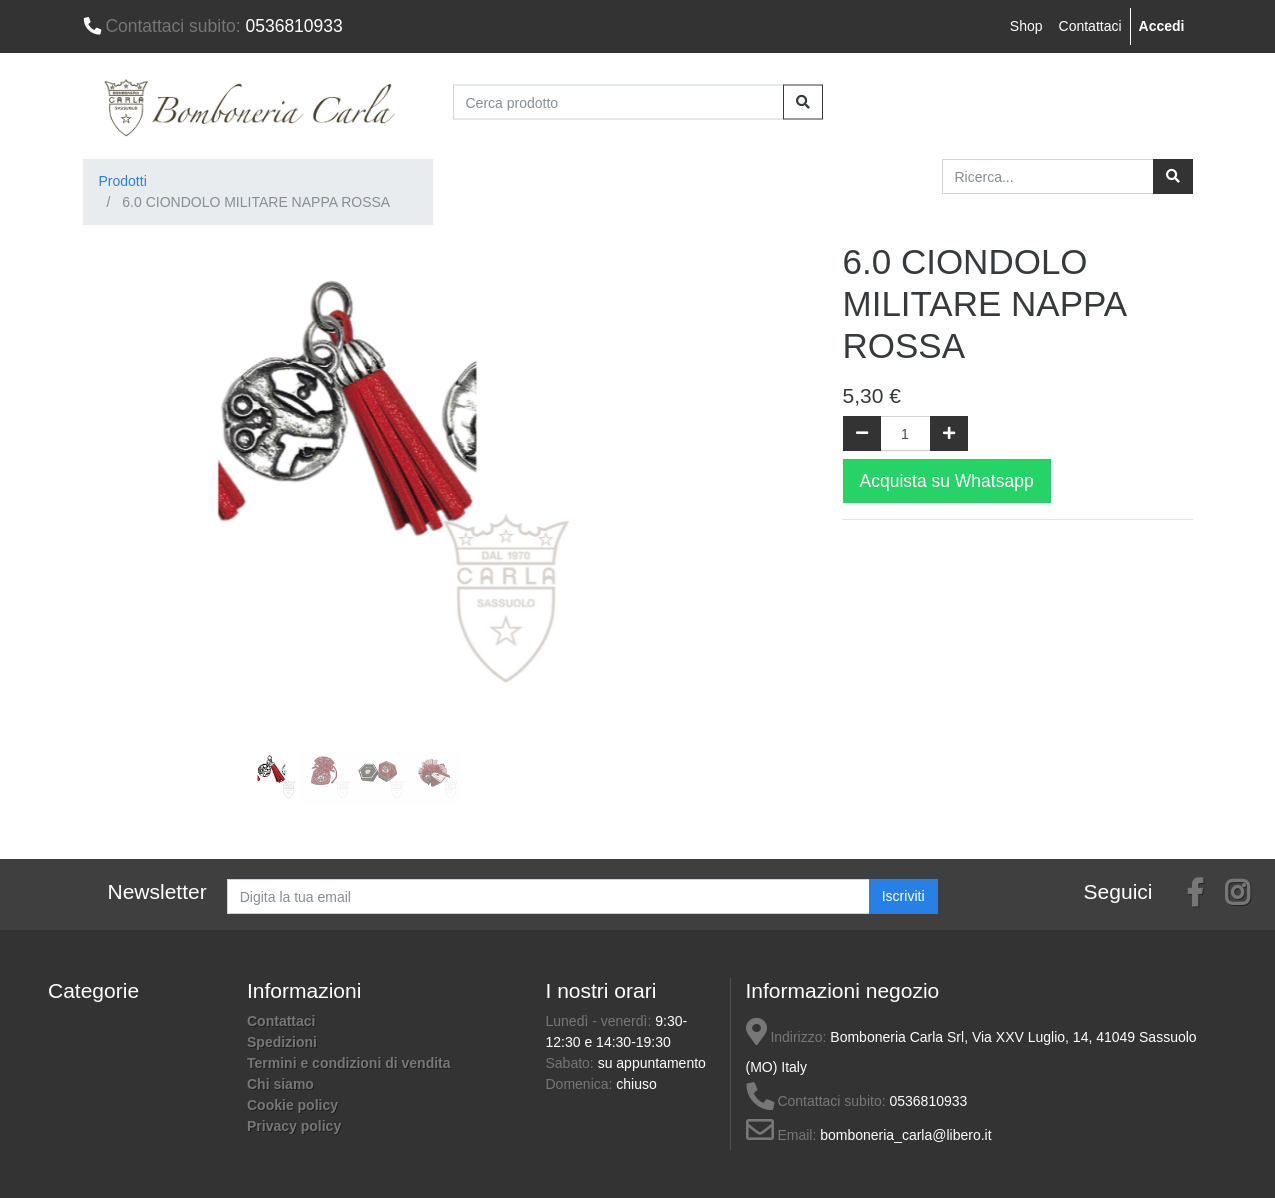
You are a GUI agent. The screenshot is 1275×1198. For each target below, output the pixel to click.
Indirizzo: (786, 1037)
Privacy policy (294, 1126)
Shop (1026, 26)
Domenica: (581, 1084)
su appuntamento (652, 1063)
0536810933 (213, 26)
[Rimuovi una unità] (862, 433)
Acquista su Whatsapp (947, 481)
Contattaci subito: (816, 1101)
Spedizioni (282, 1042)
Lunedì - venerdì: (601, 1021)
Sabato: (572, 1063)
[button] (123, 441)
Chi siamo (280, 1084)
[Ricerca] (1173, 176)
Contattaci (1090, 26)
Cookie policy (292, 1105)
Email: (781, 1135)
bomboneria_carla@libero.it (905, 1135)
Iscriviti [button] (903, 896)
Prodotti (123, 181)
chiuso (636, 1084)
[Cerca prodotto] (618, 102)
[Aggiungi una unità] (949, 433)
